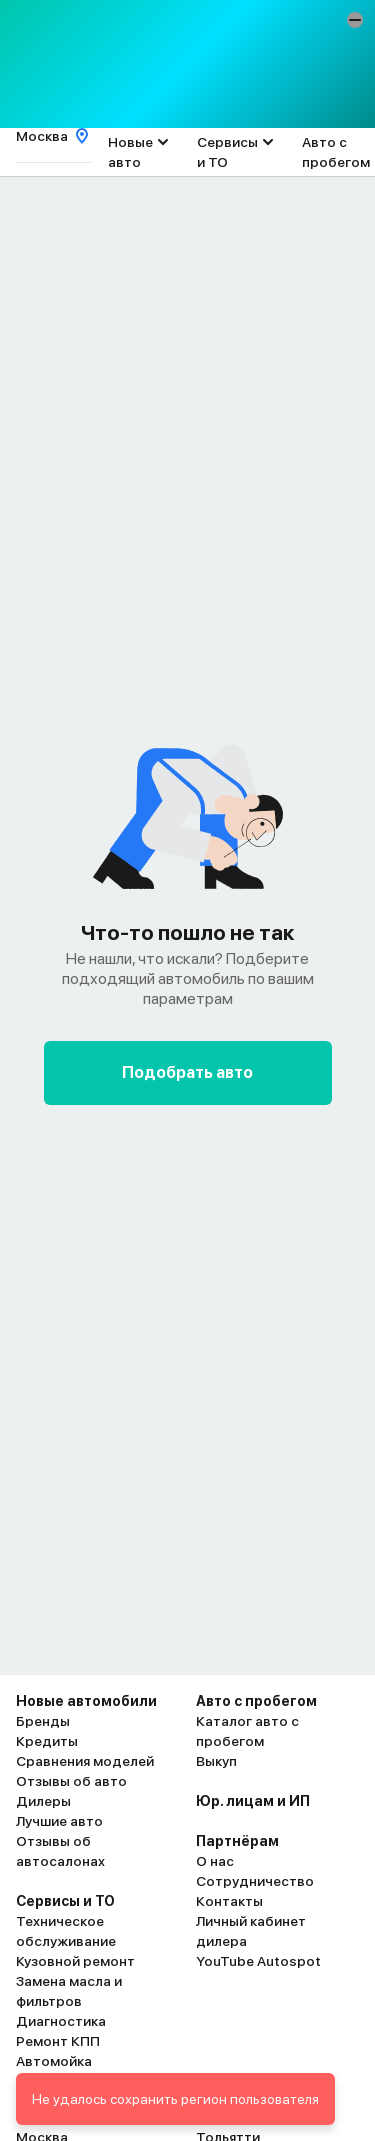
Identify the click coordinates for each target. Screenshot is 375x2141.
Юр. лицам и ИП (253, 1801)
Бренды (43, 1721)
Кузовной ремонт (75, 1961)
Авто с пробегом (336, 152)
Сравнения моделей (85, 1761)
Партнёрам (237, 1841)
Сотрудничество (255, 1881)
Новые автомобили (86, 1701)
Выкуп (216, 1761)
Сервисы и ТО (227, 152)
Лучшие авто (59, 1821)
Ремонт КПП (58, 2041)
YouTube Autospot (258, 1961)
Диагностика (61, 2021)
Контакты (229, 1901)
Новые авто (130, 152)
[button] (355, 20)
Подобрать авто (187, 1072)
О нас (215, 1861)
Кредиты (47, 1741)
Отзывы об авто (71, 1781)
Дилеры (43, 1801)
